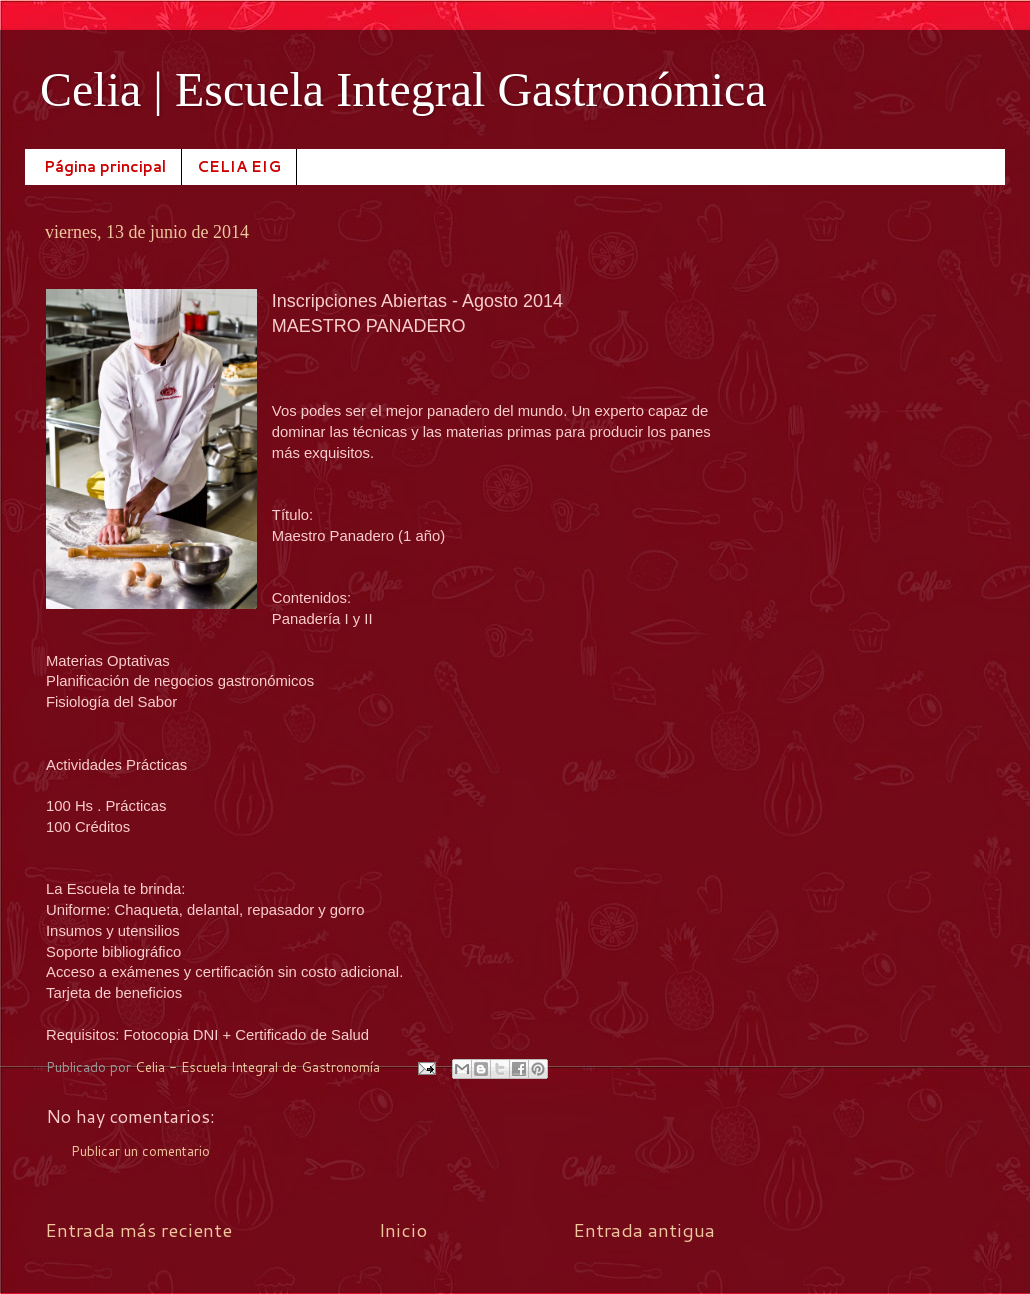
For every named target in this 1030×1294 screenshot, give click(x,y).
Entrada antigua (644, 1229)
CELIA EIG (239, 166)
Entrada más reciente (138, 1229)
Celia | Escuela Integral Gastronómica (403, 89)
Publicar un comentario (140, 1150)
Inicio (403, 1229)
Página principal (105, 166)
